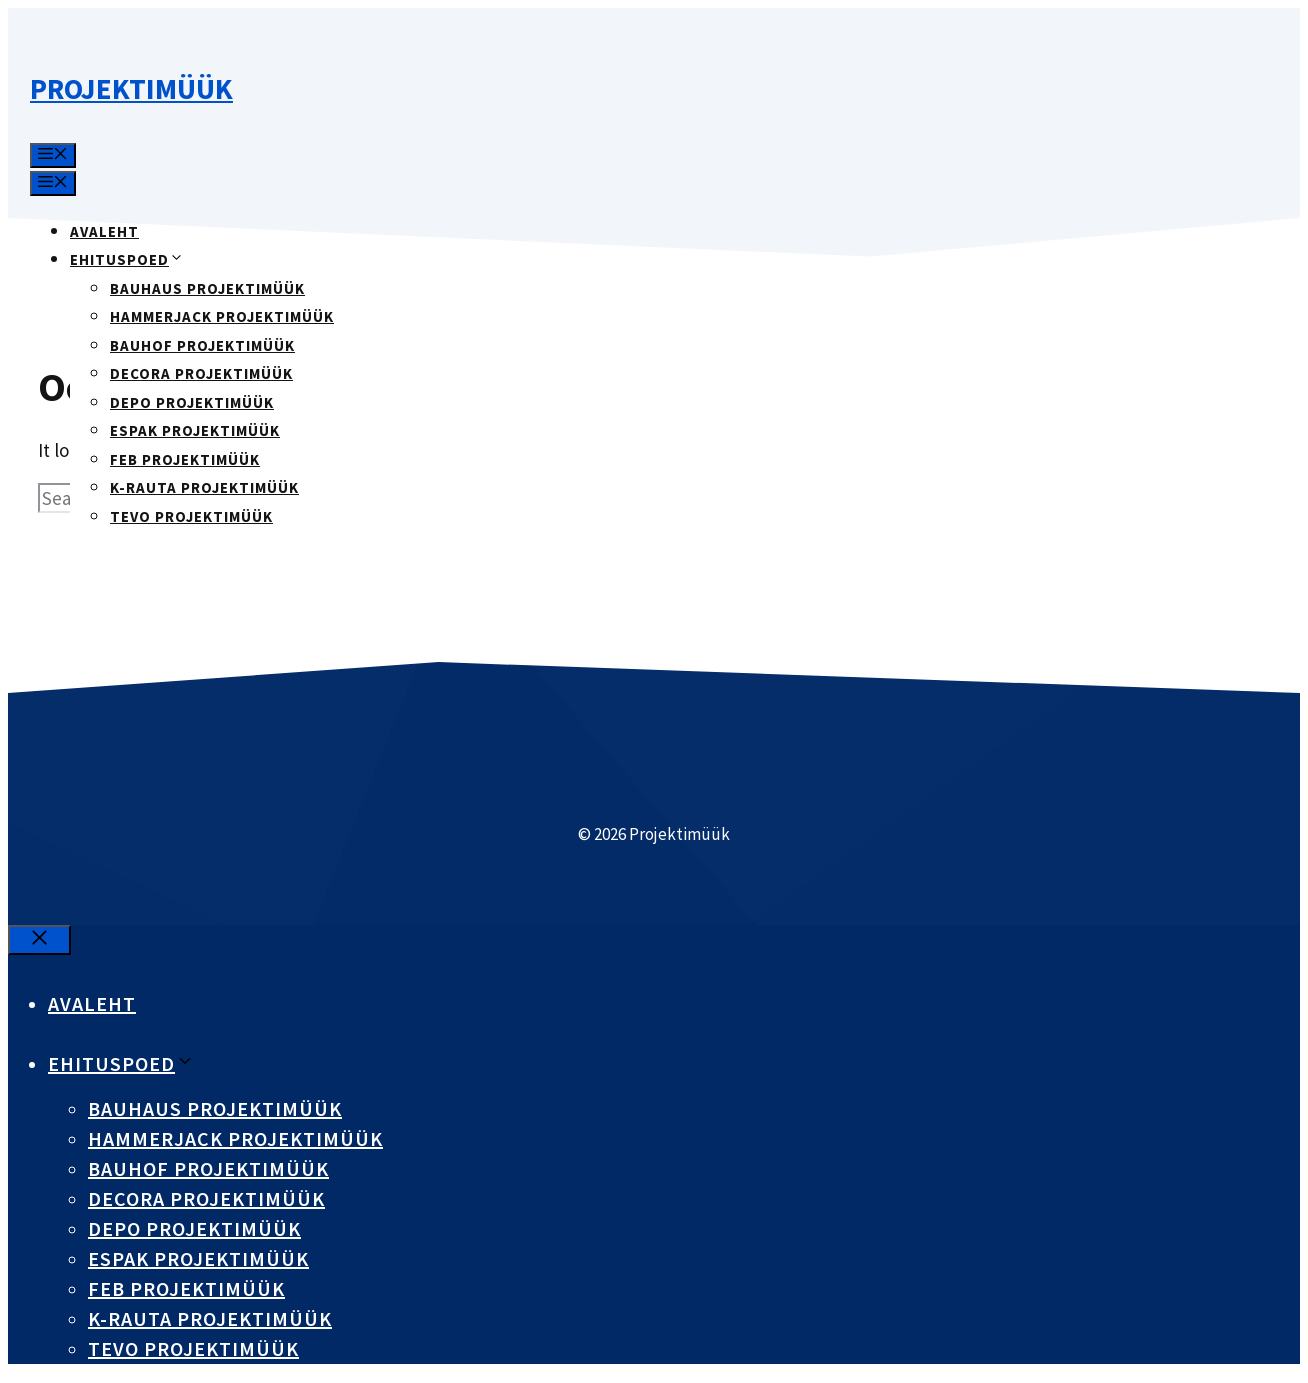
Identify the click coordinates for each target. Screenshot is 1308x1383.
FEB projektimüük (185, 459)
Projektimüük (131, 88)
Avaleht (104, 231)
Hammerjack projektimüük (222, 316)
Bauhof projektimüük (202, 345)
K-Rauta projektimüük (204, 487)
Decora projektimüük (201, 373)
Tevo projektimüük (191, 516)
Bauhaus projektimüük (207, 288)
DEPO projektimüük (192, 402)
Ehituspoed (127, 259)
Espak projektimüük (195, 430)
